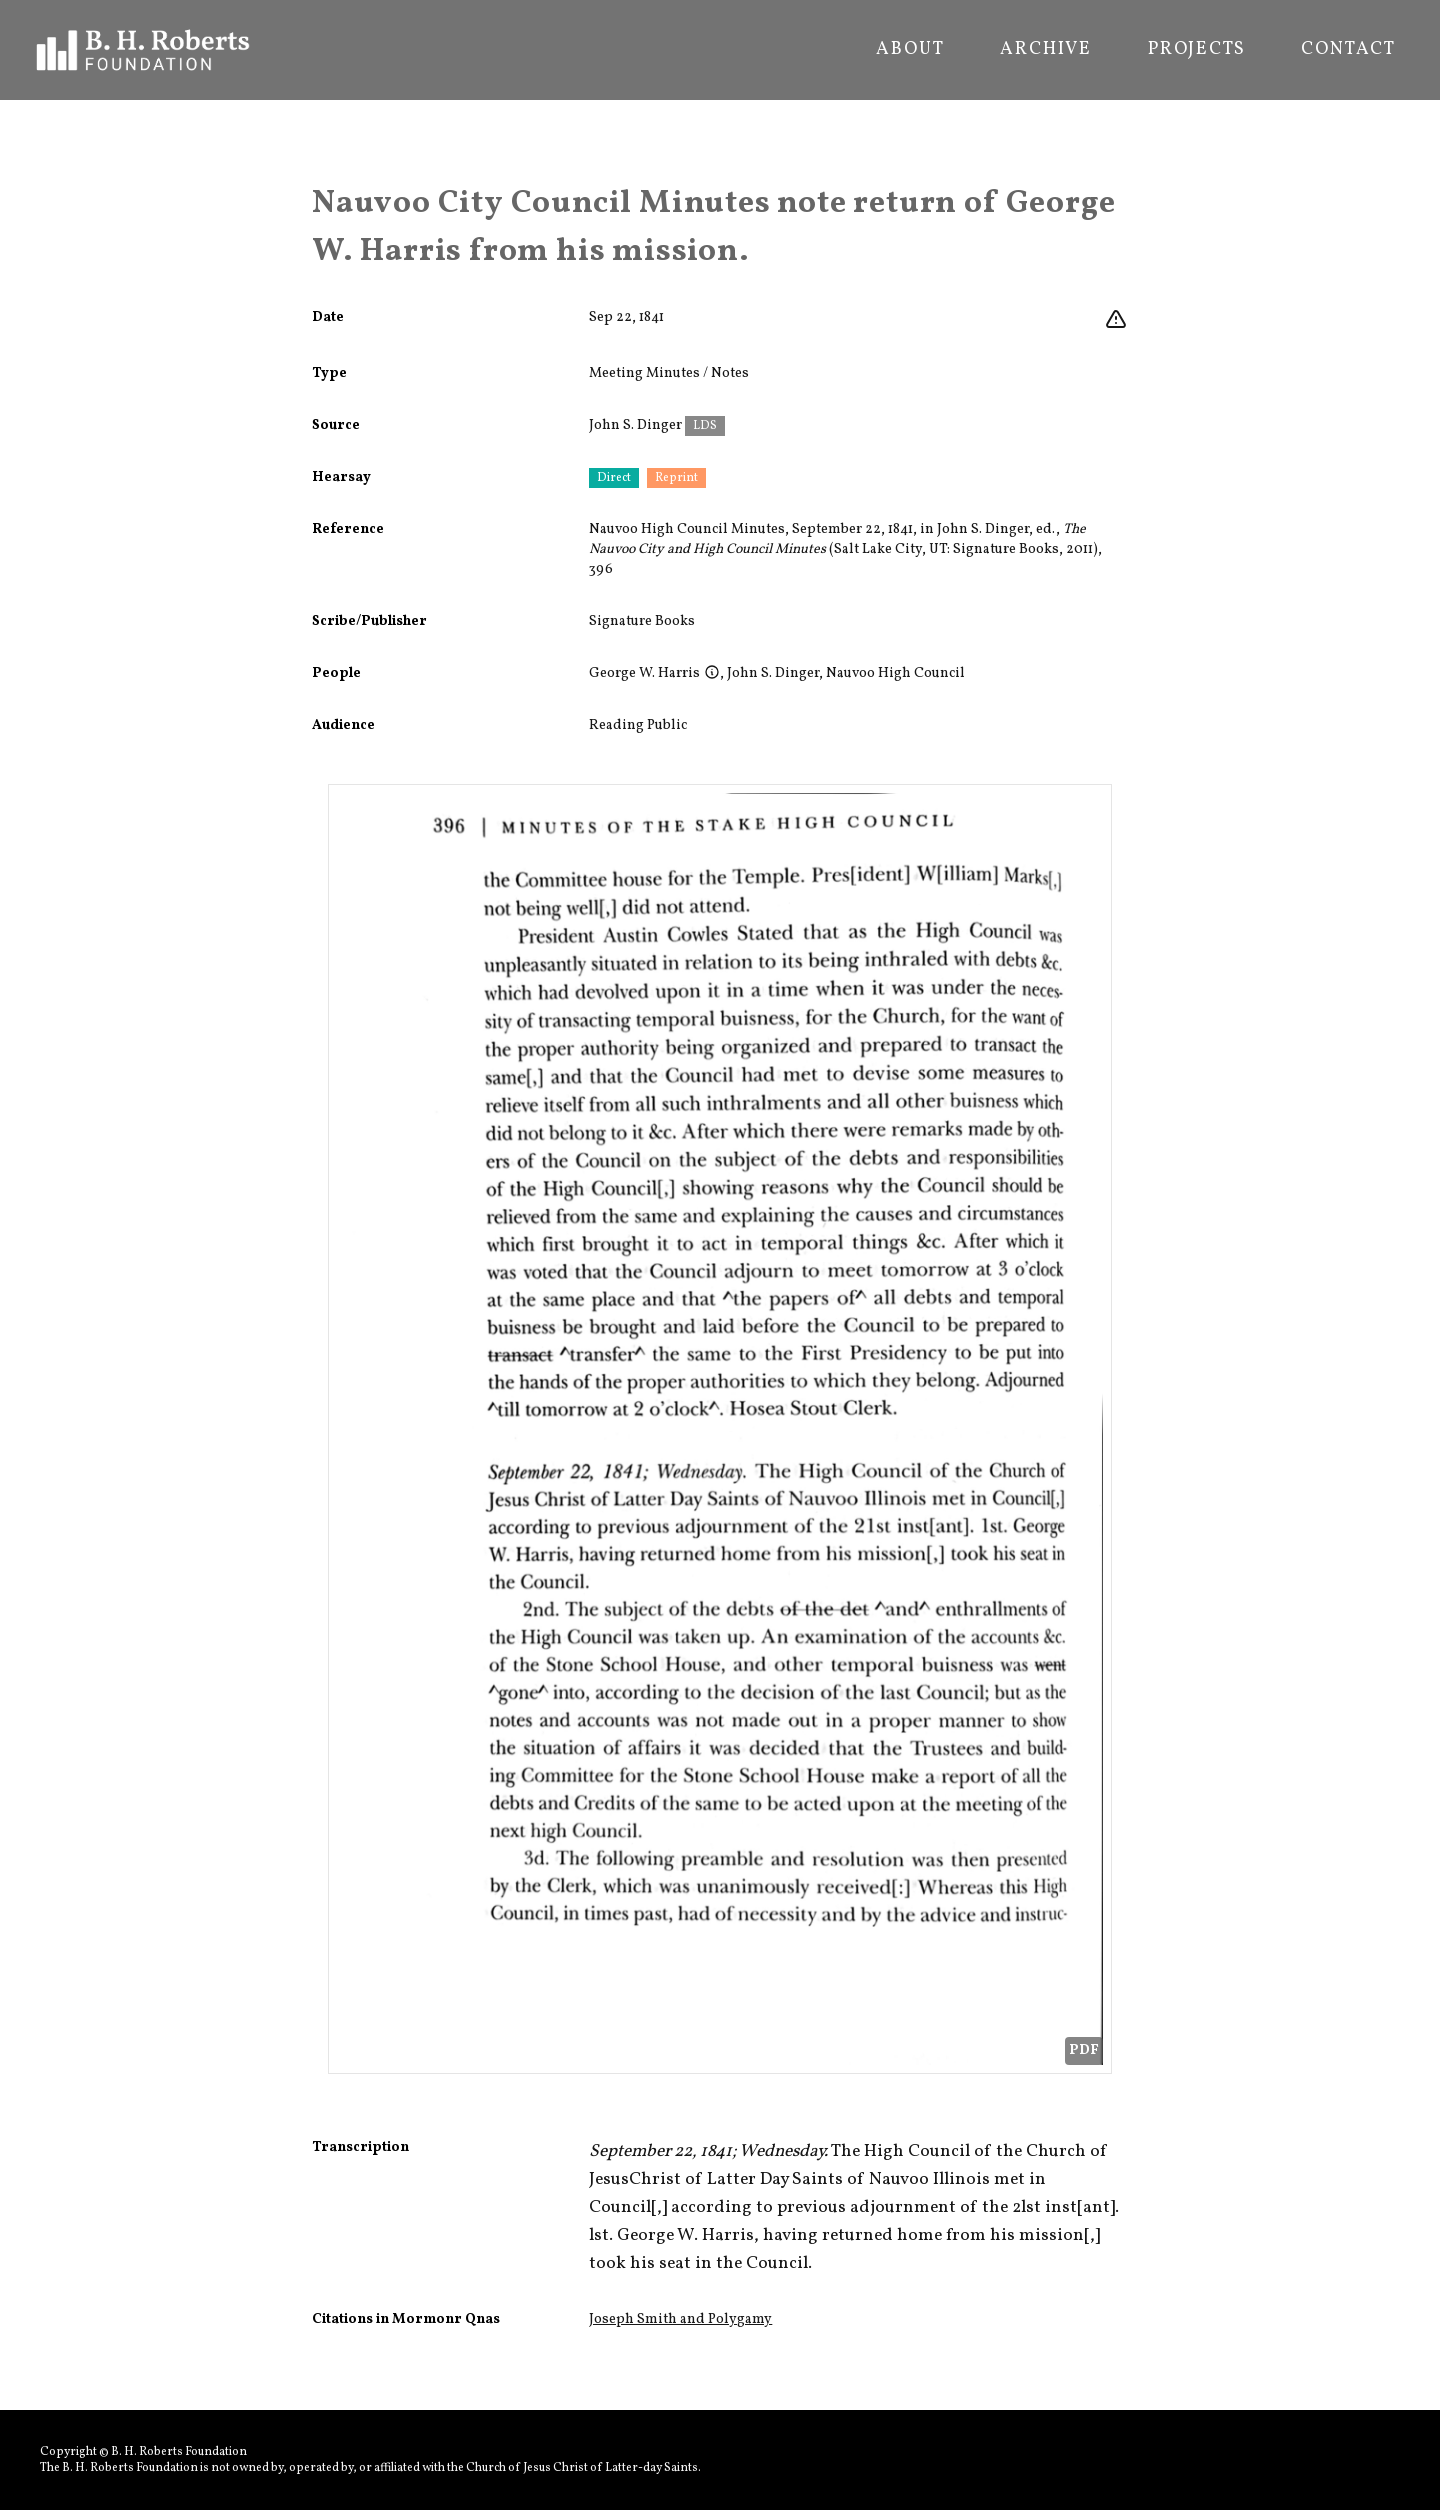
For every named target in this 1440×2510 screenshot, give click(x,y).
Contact (1348, 50)
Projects (1196, 50)
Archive (1046, 50)
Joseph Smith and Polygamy (680, 2319)
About (910, 50)
